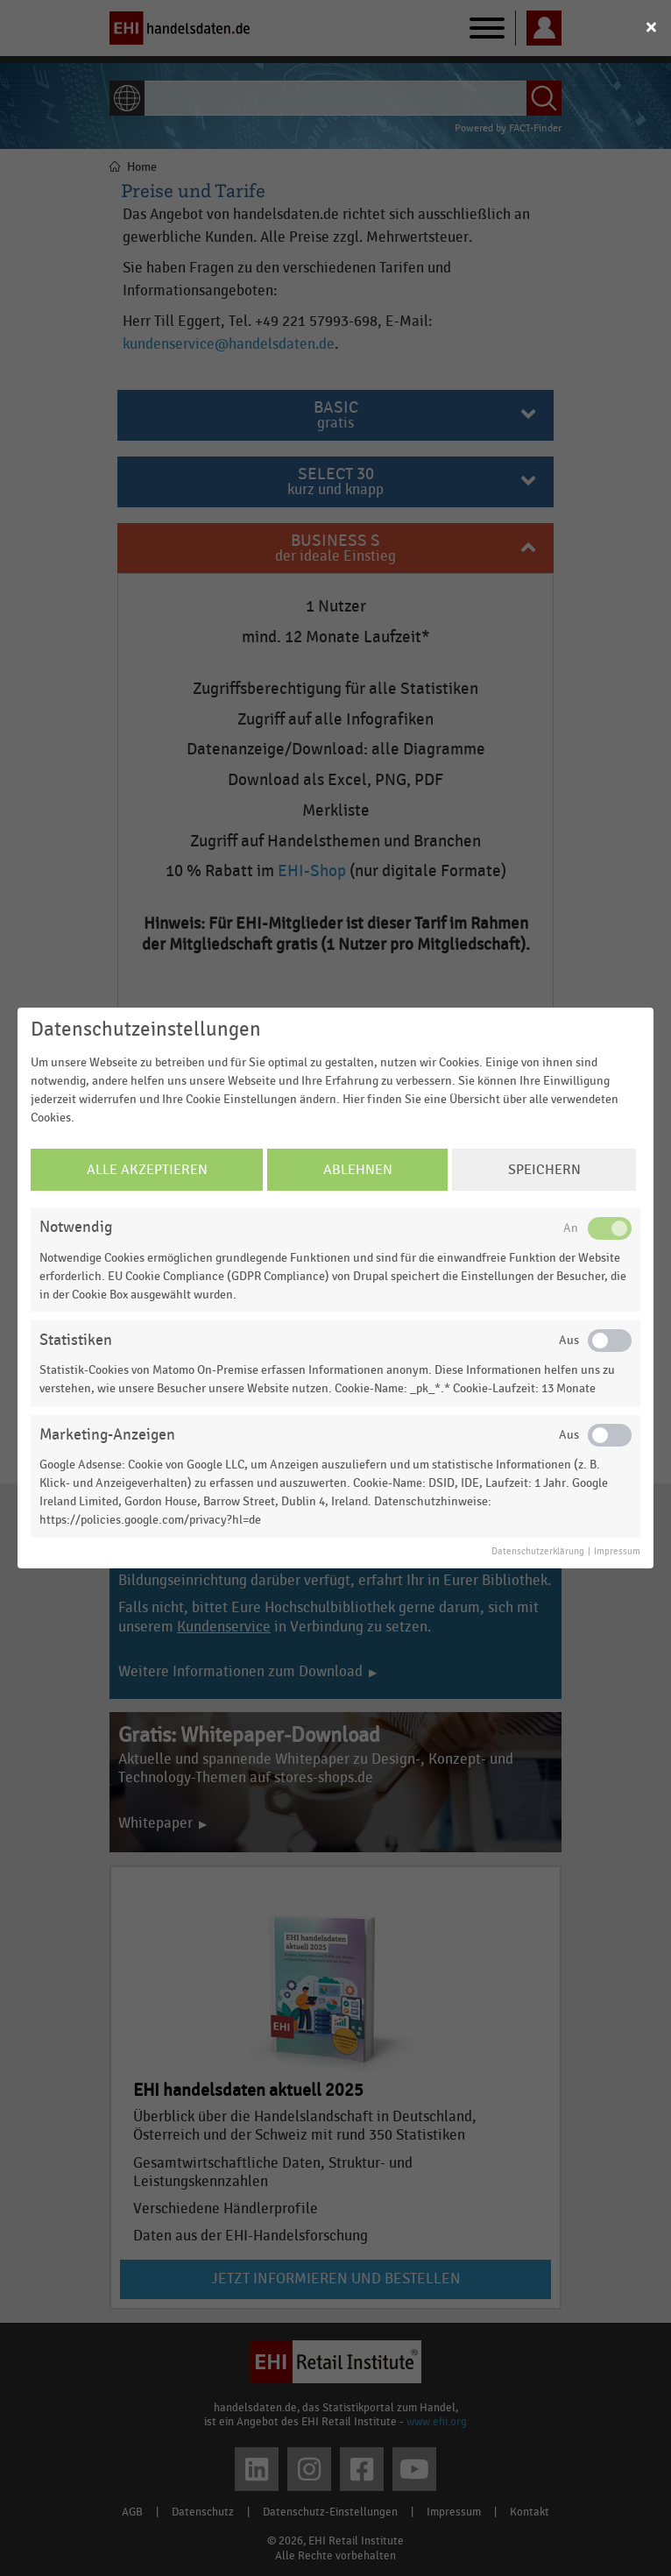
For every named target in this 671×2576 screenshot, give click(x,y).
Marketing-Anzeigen (107, 1435)
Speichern (544, 1170)
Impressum (617, 1551)
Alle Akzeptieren (147, 1170)
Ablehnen (357, 1170)
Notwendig (75, 1227)
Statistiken (75, 1340)
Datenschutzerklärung (537, 1551)
